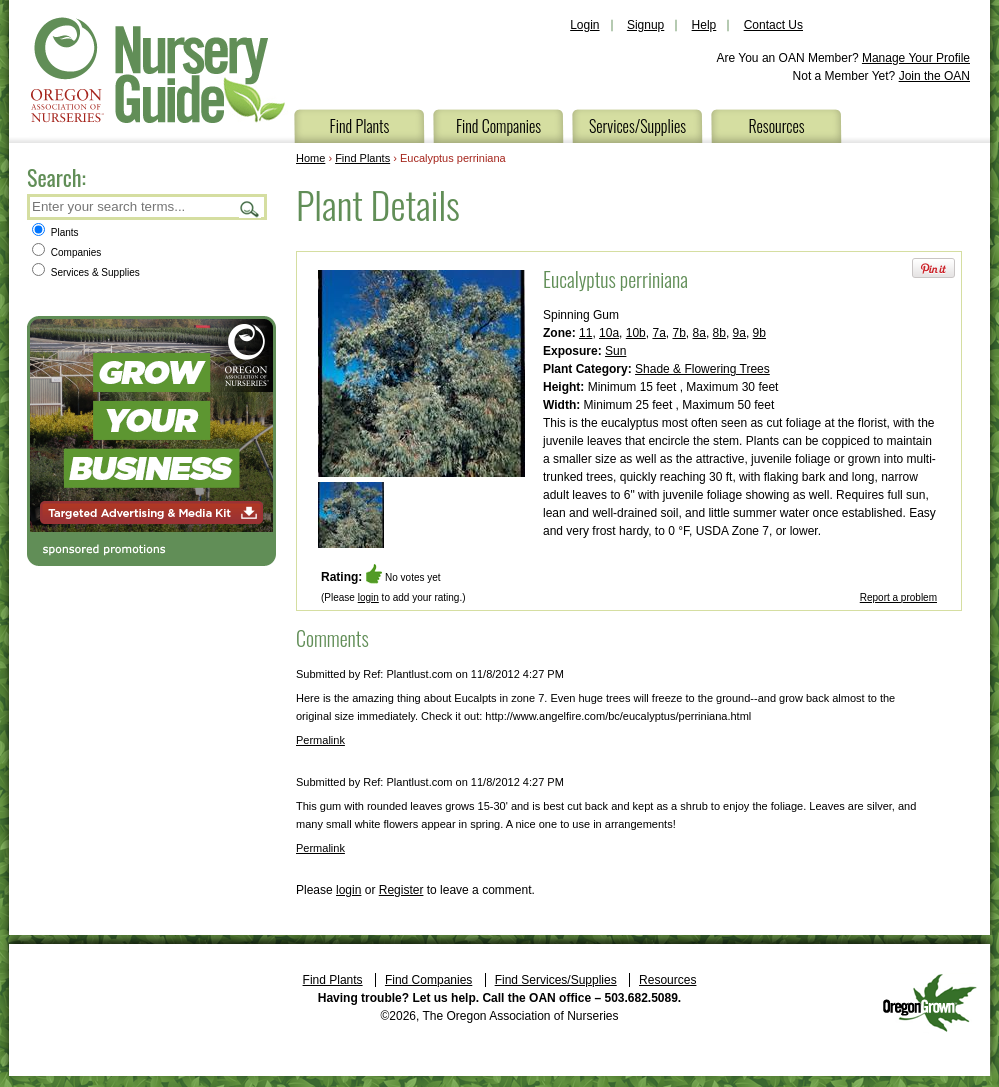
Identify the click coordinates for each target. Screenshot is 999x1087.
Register (401, 890)
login (368, 597)
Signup (645, 25)
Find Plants (360, 126)
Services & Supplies (86, 272)
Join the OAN (934, 76)
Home (310, 158)
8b (719, 333)
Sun (615, 351)
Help (704, 25)
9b (759, 333)
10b (636, 333)
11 (585, 333)
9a (739, 333)
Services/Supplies (637, 126)
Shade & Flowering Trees (702, 369)
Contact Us (773, 25)
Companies (66, 252)
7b (678, 333)
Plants (55, 232)
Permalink (320, 740)
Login (584, 25)
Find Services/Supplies (556, 980)
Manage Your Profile (916, 58)
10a (609, 333)
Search (250, 208)
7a (658, 333)
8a (699, 333)
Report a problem (898, 597)
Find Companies (498, 126)
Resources (776, 126)
